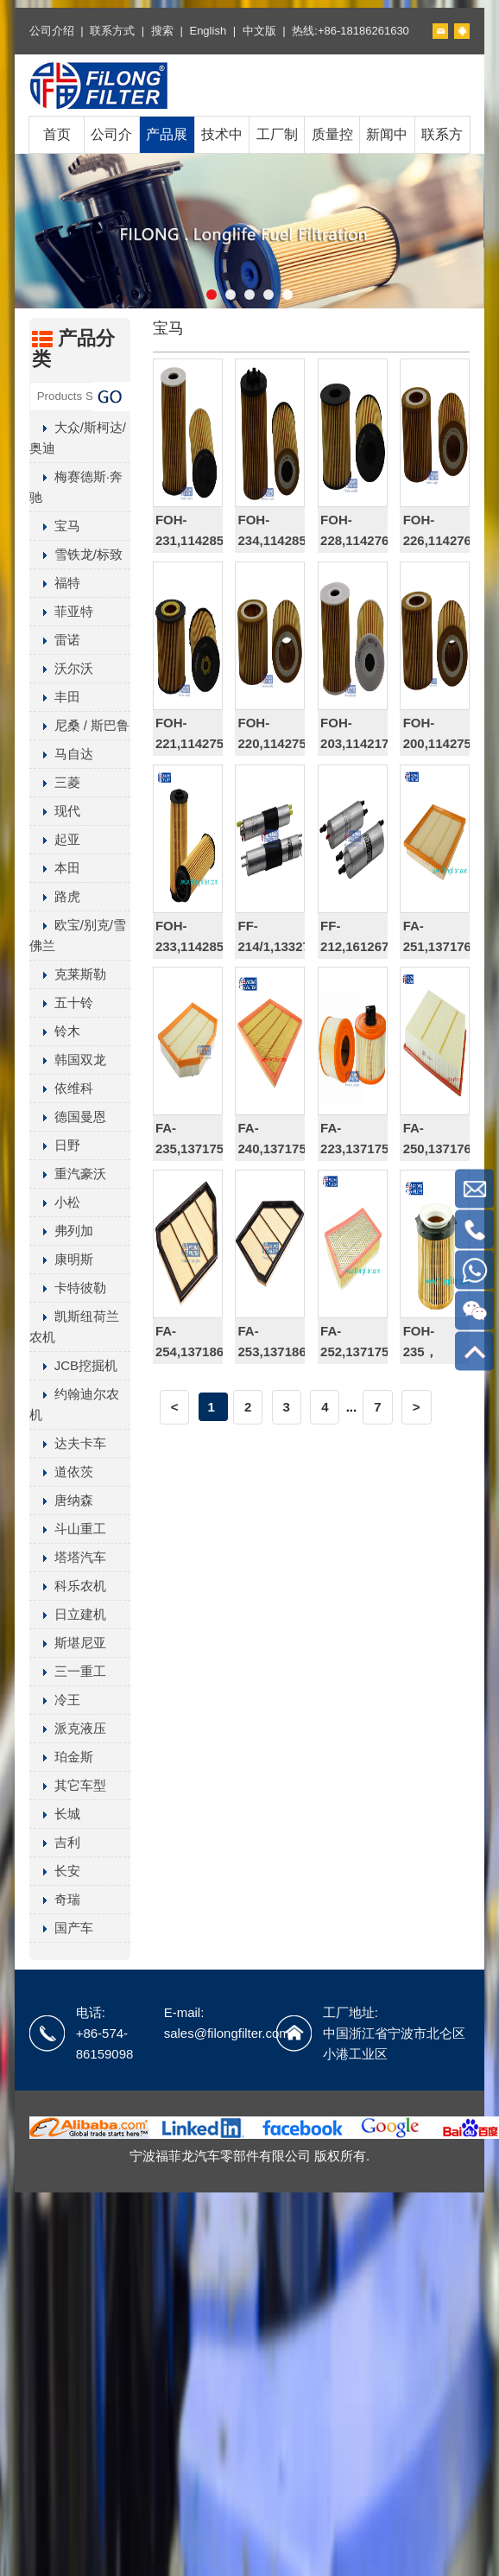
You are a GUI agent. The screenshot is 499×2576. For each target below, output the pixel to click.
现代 (54, 810)
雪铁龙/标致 (76, 554)
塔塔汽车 (67, 1557)
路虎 (54, 896)
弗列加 (61, 1230)
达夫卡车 (67, 1443)
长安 (54, 1870)
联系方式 (112, 30)
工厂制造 (277, 152)
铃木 (54, 1031)
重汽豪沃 (67, 1173)
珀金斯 (61, 1756)
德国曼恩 (67, 1116)
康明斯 (61, 1259)
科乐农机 (67, 1585)
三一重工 (67, 1671)
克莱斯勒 (67, 974)
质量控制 (332, 152)
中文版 (259, 30)
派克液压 (67, 1728)
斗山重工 (67, 1528)
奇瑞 (54, 1899)
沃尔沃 (61, 668)
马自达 (61, 753)
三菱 (54, 782)
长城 (54, 1813)
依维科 (61, 1088)
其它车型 (67, 1785)
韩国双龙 (67, 1059)
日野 (54, 1145)
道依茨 (61, 1471)
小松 (54, 1202)
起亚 (54, 839)
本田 (54, 867)
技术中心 (222, 152)
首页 (57, 134)
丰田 (54, 696)
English (207, 30)
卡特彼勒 (67, 1287)
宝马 (54, 525)
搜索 (162, 30)
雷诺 (54, 639)
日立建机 (67, 1614)
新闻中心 (386, 152)
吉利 (54, 1842)
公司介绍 (51, 30)
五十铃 (61, 1002)
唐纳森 (61, 1500)
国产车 (61, 1927)
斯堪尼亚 (67, 1642)
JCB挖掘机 (73, 1365)
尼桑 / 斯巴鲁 (79, 725)
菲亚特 (61, 611)
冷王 (54, 1699)
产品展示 (166, 152)
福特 (54, 582)
